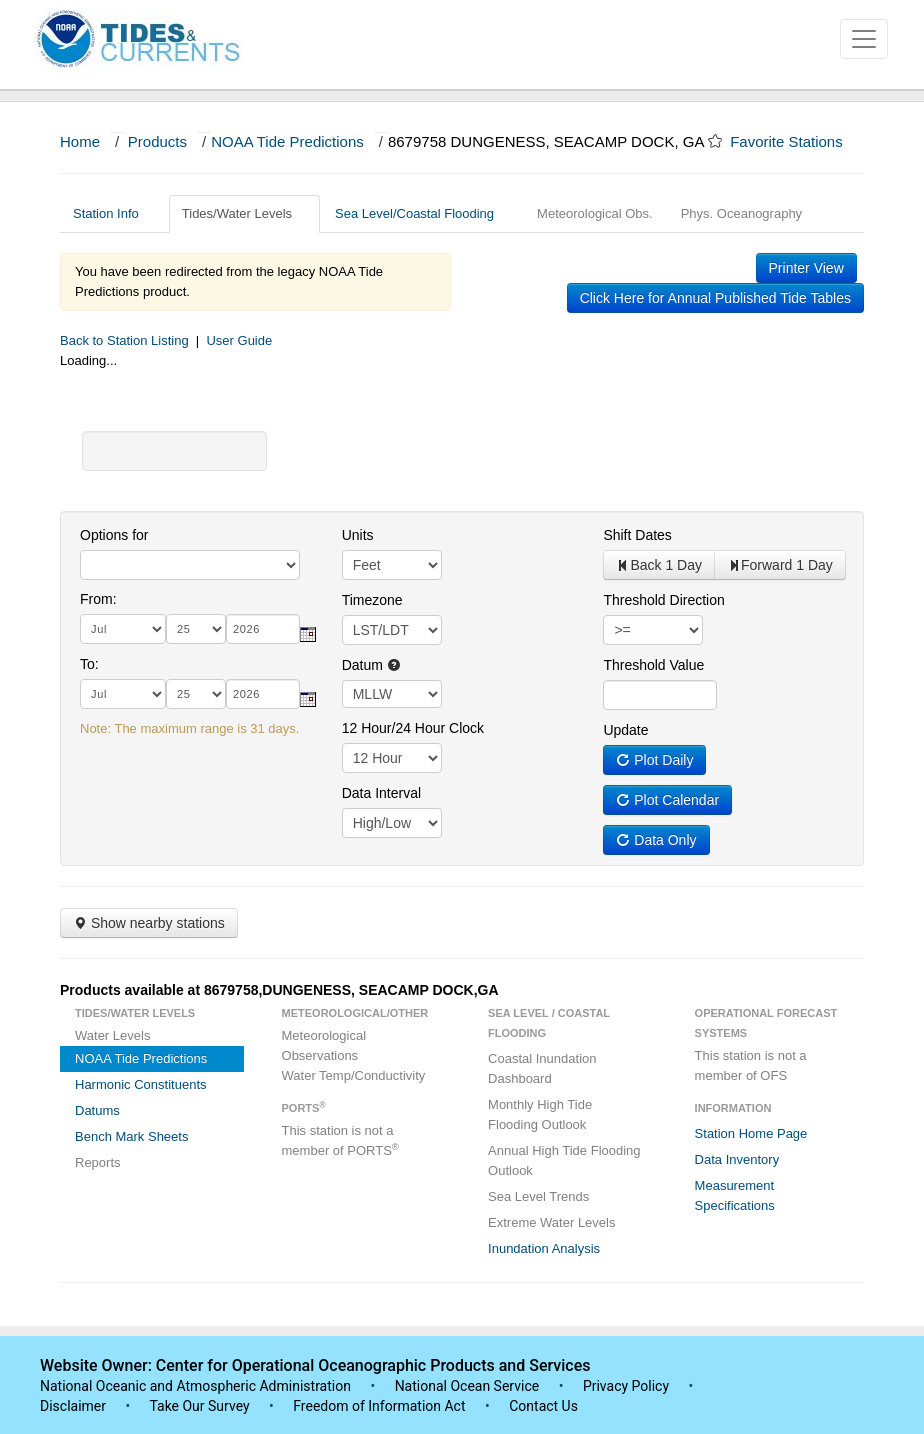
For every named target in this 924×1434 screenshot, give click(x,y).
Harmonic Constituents (141, 1084)
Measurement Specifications (735, 1195)
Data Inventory (737, 1159)
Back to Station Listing (124, 340)
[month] (123, 629)
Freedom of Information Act (379, 1406)
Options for (114, 535)
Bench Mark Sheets (131, 1136)
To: (89, 664)
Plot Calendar (667, 800)
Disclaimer (73, 1406)
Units (358, 535)
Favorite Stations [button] (796, 141)
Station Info (113, 213)
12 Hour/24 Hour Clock (413, 728)
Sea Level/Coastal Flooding (422, 213)
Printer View (806, 268)
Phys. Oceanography (741, 213)
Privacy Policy (626, 1386)
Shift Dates (637, 535)
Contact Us (543, 1406)
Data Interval (381, 793)
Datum (371, 665)
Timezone (372, 600)
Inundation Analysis (544, 1248)
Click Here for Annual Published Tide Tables (715, 298)
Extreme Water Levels (551, 1222)
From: (98, 599)
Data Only (656, 840)
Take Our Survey (201, 1406)
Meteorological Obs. (595, 213)
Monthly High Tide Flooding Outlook (540, 1114)
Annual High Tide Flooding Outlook (564, 1160)
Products (157, 141)
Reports (98, 1162)
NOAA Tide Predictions (287, 141)
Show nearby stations (149, 923)
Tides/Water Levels (244, 213)
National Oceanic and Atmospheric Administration (195, 1386)
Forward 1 (780, 565)
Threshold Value (653, 665)
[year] (263, 629)
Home (80, 141)
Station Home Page (751, 1133)
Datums (97, 1110)
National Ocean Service (467, 1386)
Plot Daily (654, 760)
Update (625, 730)
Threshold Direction (663, 600)
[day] (196, 629)
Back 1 (659, 565)
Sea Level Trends (538, 1196)
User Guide (239, 340)
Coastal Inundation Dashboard (542, 1068)
